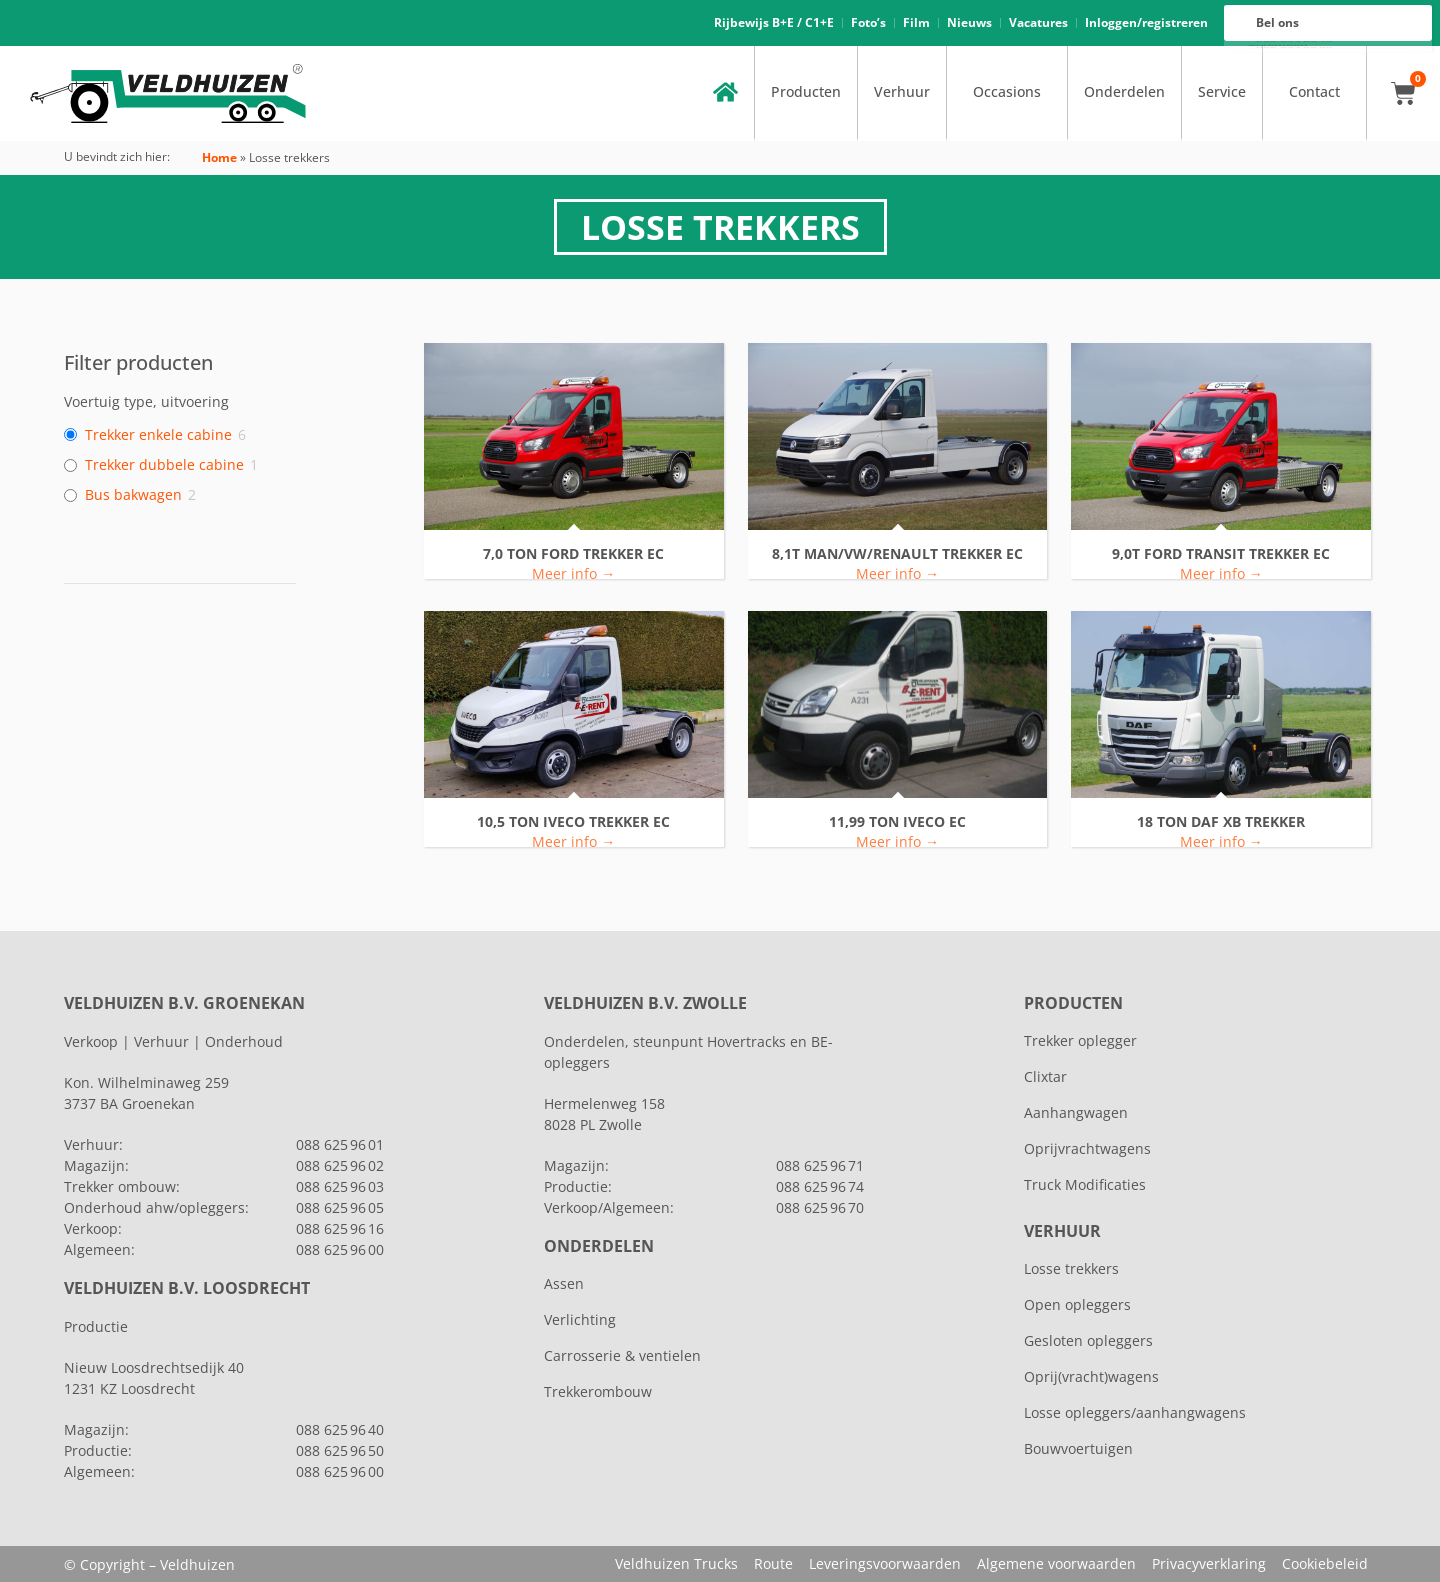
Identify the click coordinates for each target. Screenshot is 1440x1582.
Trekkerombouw (598, 1391)
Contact (1314, 92)
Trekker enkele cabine (158, 435)
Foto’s (868, 22)
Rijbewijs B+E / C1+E (774, 22)
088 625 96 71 (820, 1165)
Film (916, 22)
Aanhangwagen (1076, 1112)
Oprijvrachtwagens (1087, 1148)
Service (1222, 92)
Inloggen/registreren (1146, 22)
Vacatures (1038, 22)
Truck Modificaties (1085, 1184)
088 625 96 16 (1294, 42)
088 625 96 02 (340, 1165)
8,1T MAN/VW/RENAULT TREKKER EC (897, 554)
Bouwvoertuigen (1078, 1448)
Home (219, 157)
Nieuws (969, 22)
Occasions (1007, 92)
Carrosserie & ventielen (622, 1355)
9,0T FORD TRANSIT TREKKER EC (1221, 554)
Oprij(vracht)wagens (1091, 1376)
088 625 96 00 (1294, 47)
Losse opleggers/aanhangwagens (1135, 1412)
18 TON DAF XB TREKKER (1221, 822)
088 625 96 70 (820, 1207)
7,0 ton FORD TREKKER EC (573, 554)
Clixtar (1045, 1076)
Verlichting (580, 1319)
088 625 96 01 (340, 1144)
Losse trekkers (1071, 1268)
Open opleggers (1077, 1304)
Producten (806, 92)
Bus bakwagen (133, 495)
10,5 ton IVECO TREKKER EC (573, 822)
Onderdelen (1124, 92)
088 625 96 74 (820, 1186)
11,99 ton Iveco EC (897, 822)
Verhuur (902, 92)
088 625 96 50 (340, 1450)
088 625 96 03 (340, 1186)
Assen (564, 1283)
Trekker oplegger (1080, 1040)
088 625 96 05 (340, 1207)
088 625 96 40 (340, 1429)
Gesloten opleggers (1088, 1340)
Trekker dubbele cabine (164, 465)
